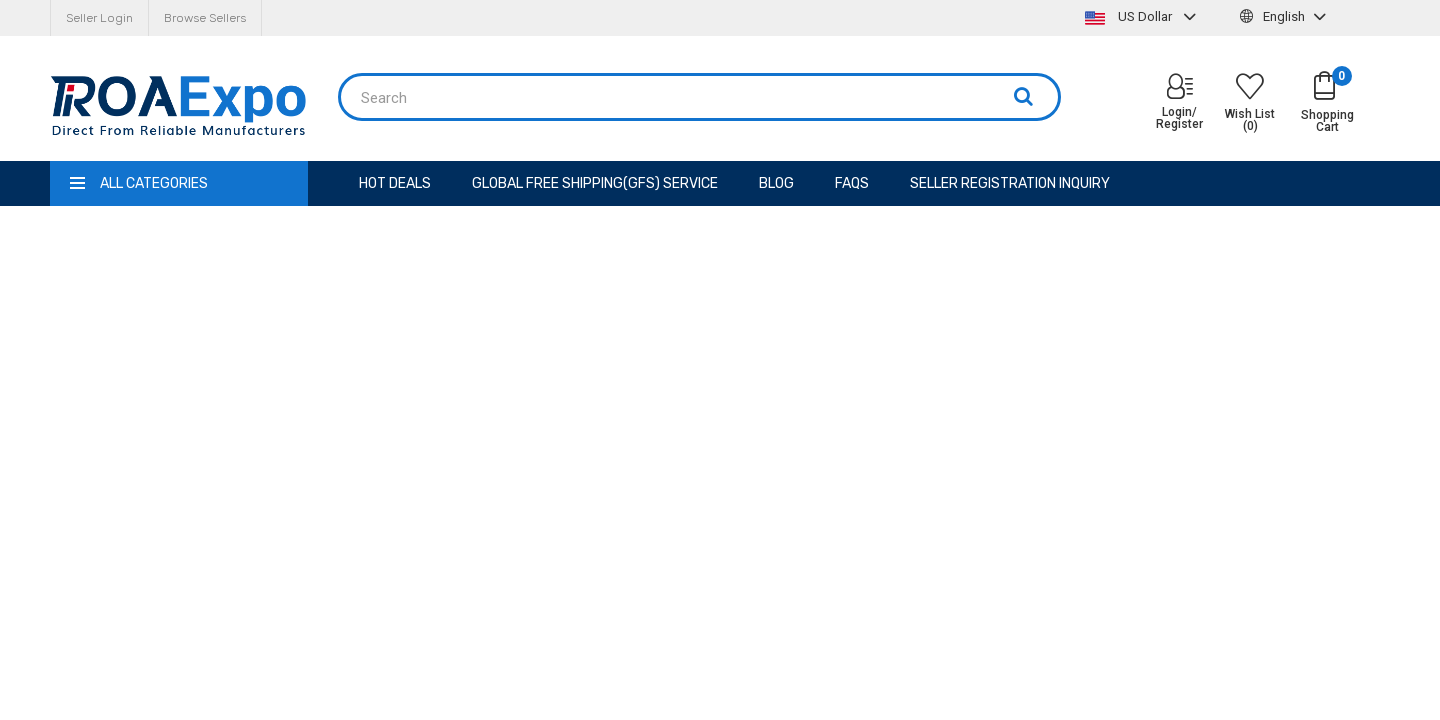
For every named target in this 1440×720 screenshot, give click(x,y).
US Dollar (1143, 16)
